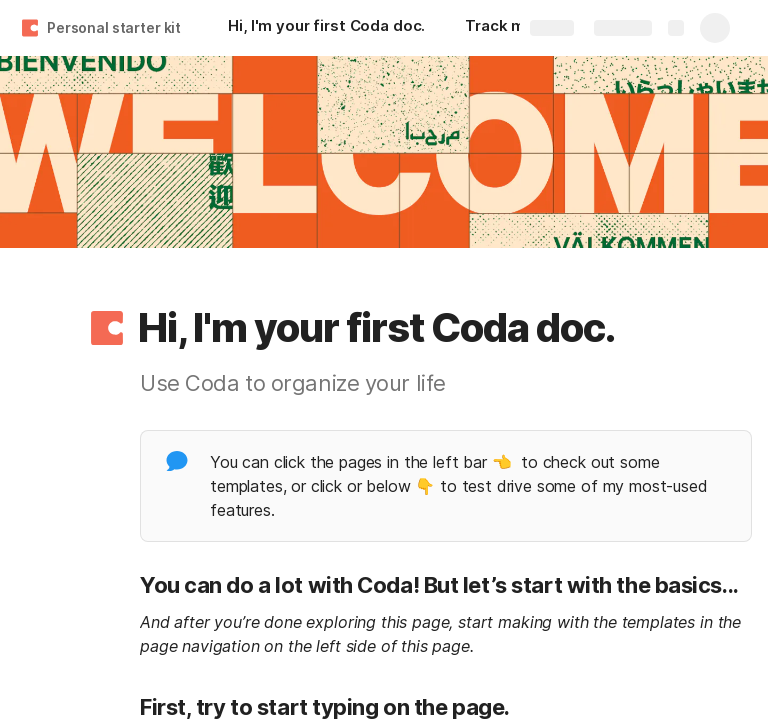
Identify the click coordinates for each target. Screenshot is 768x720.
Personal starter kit (114, 27)
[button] (107, 328)
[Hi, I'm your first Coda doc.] (326, 28)
